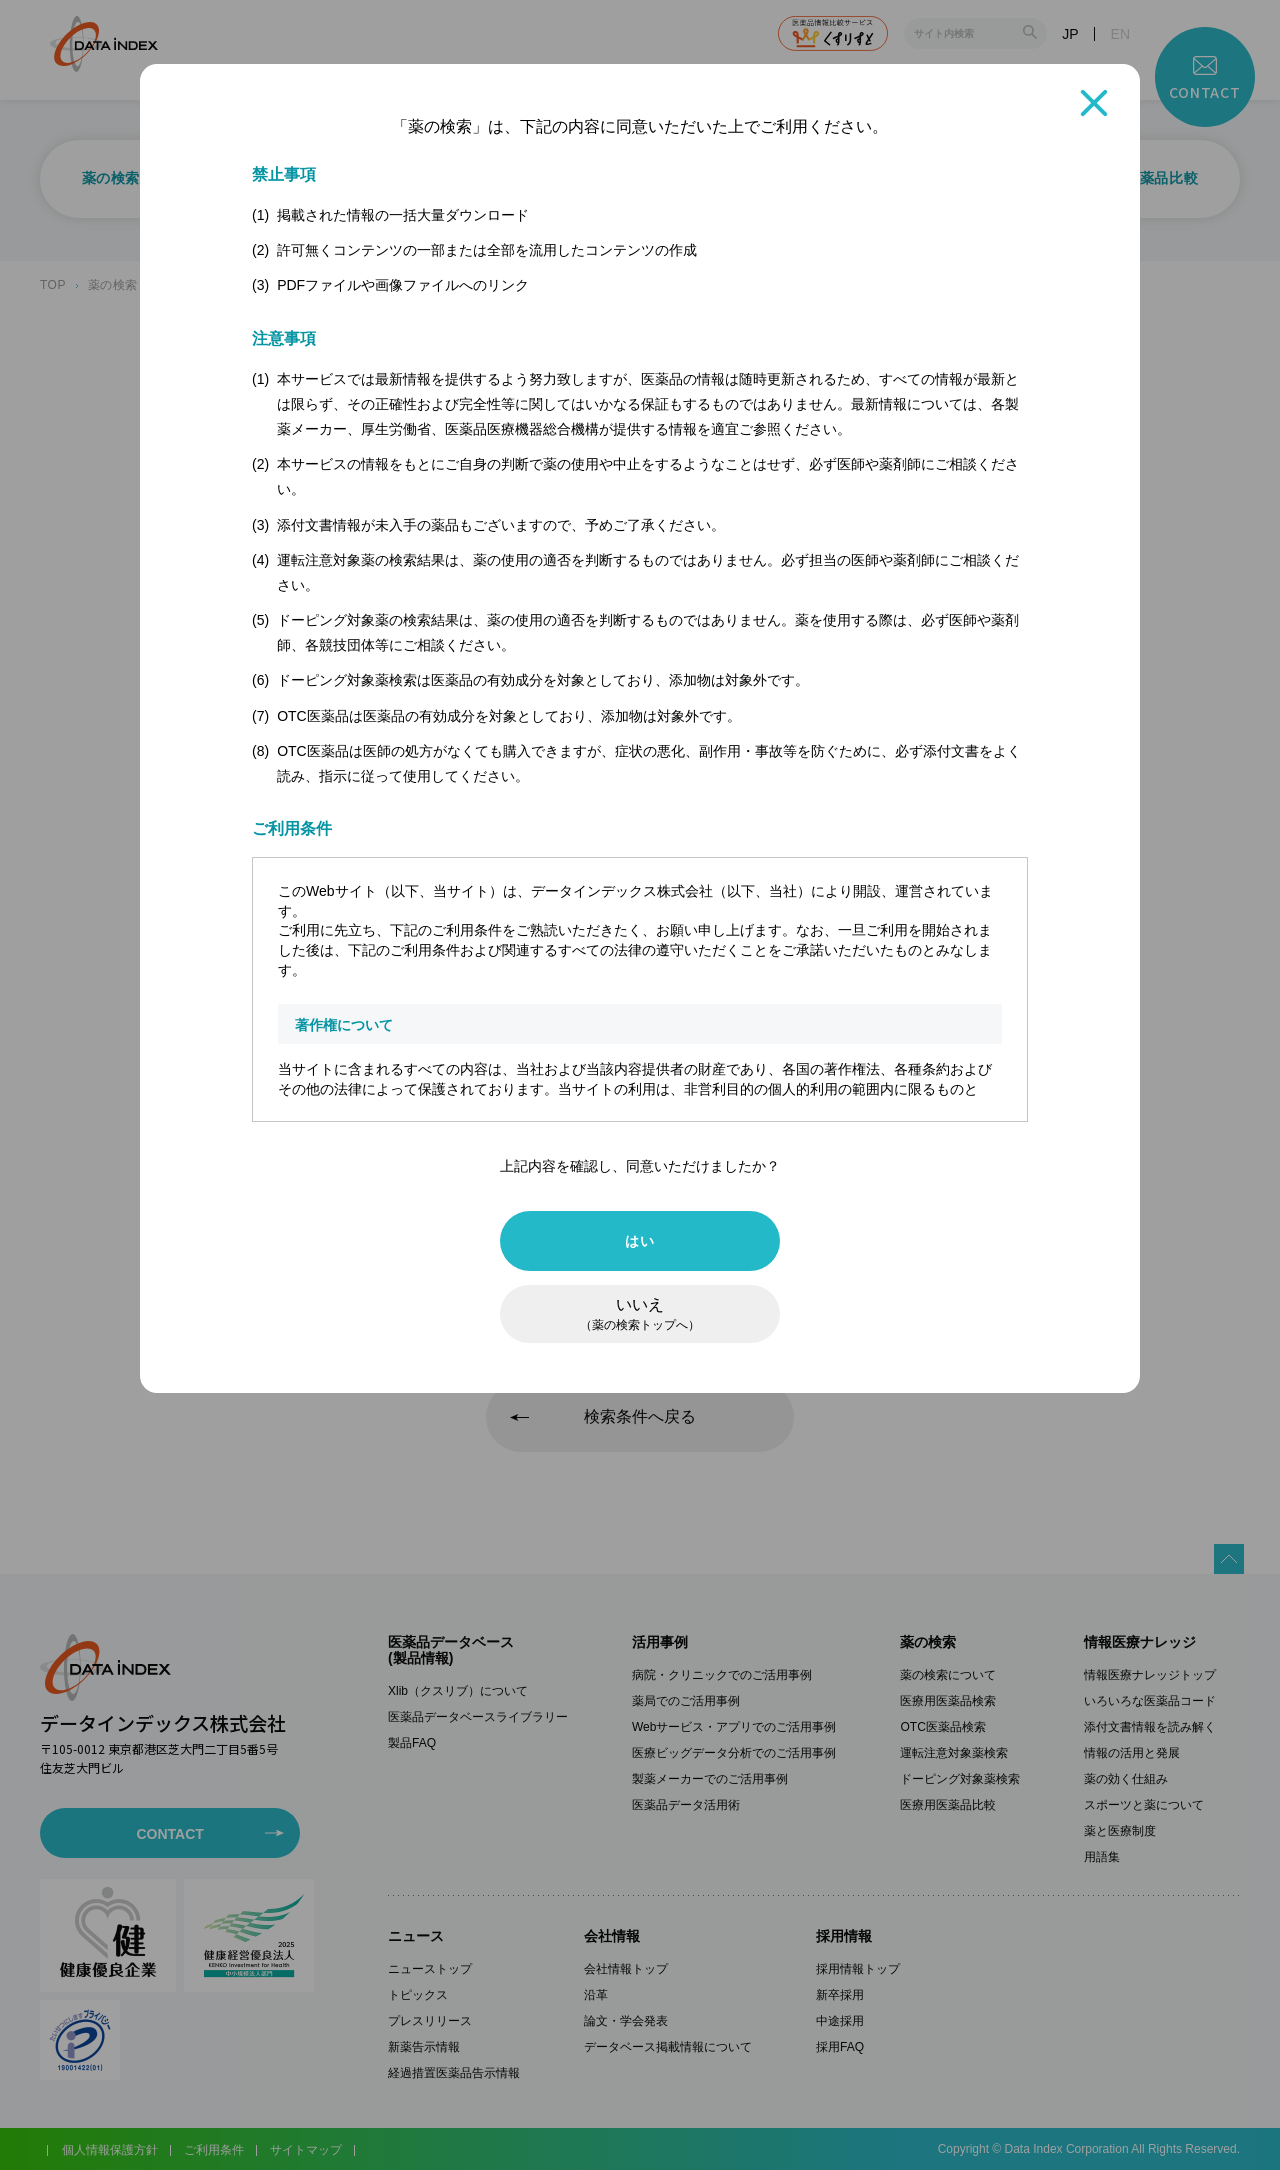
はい (639, 1241)
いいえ (640, 1314)
